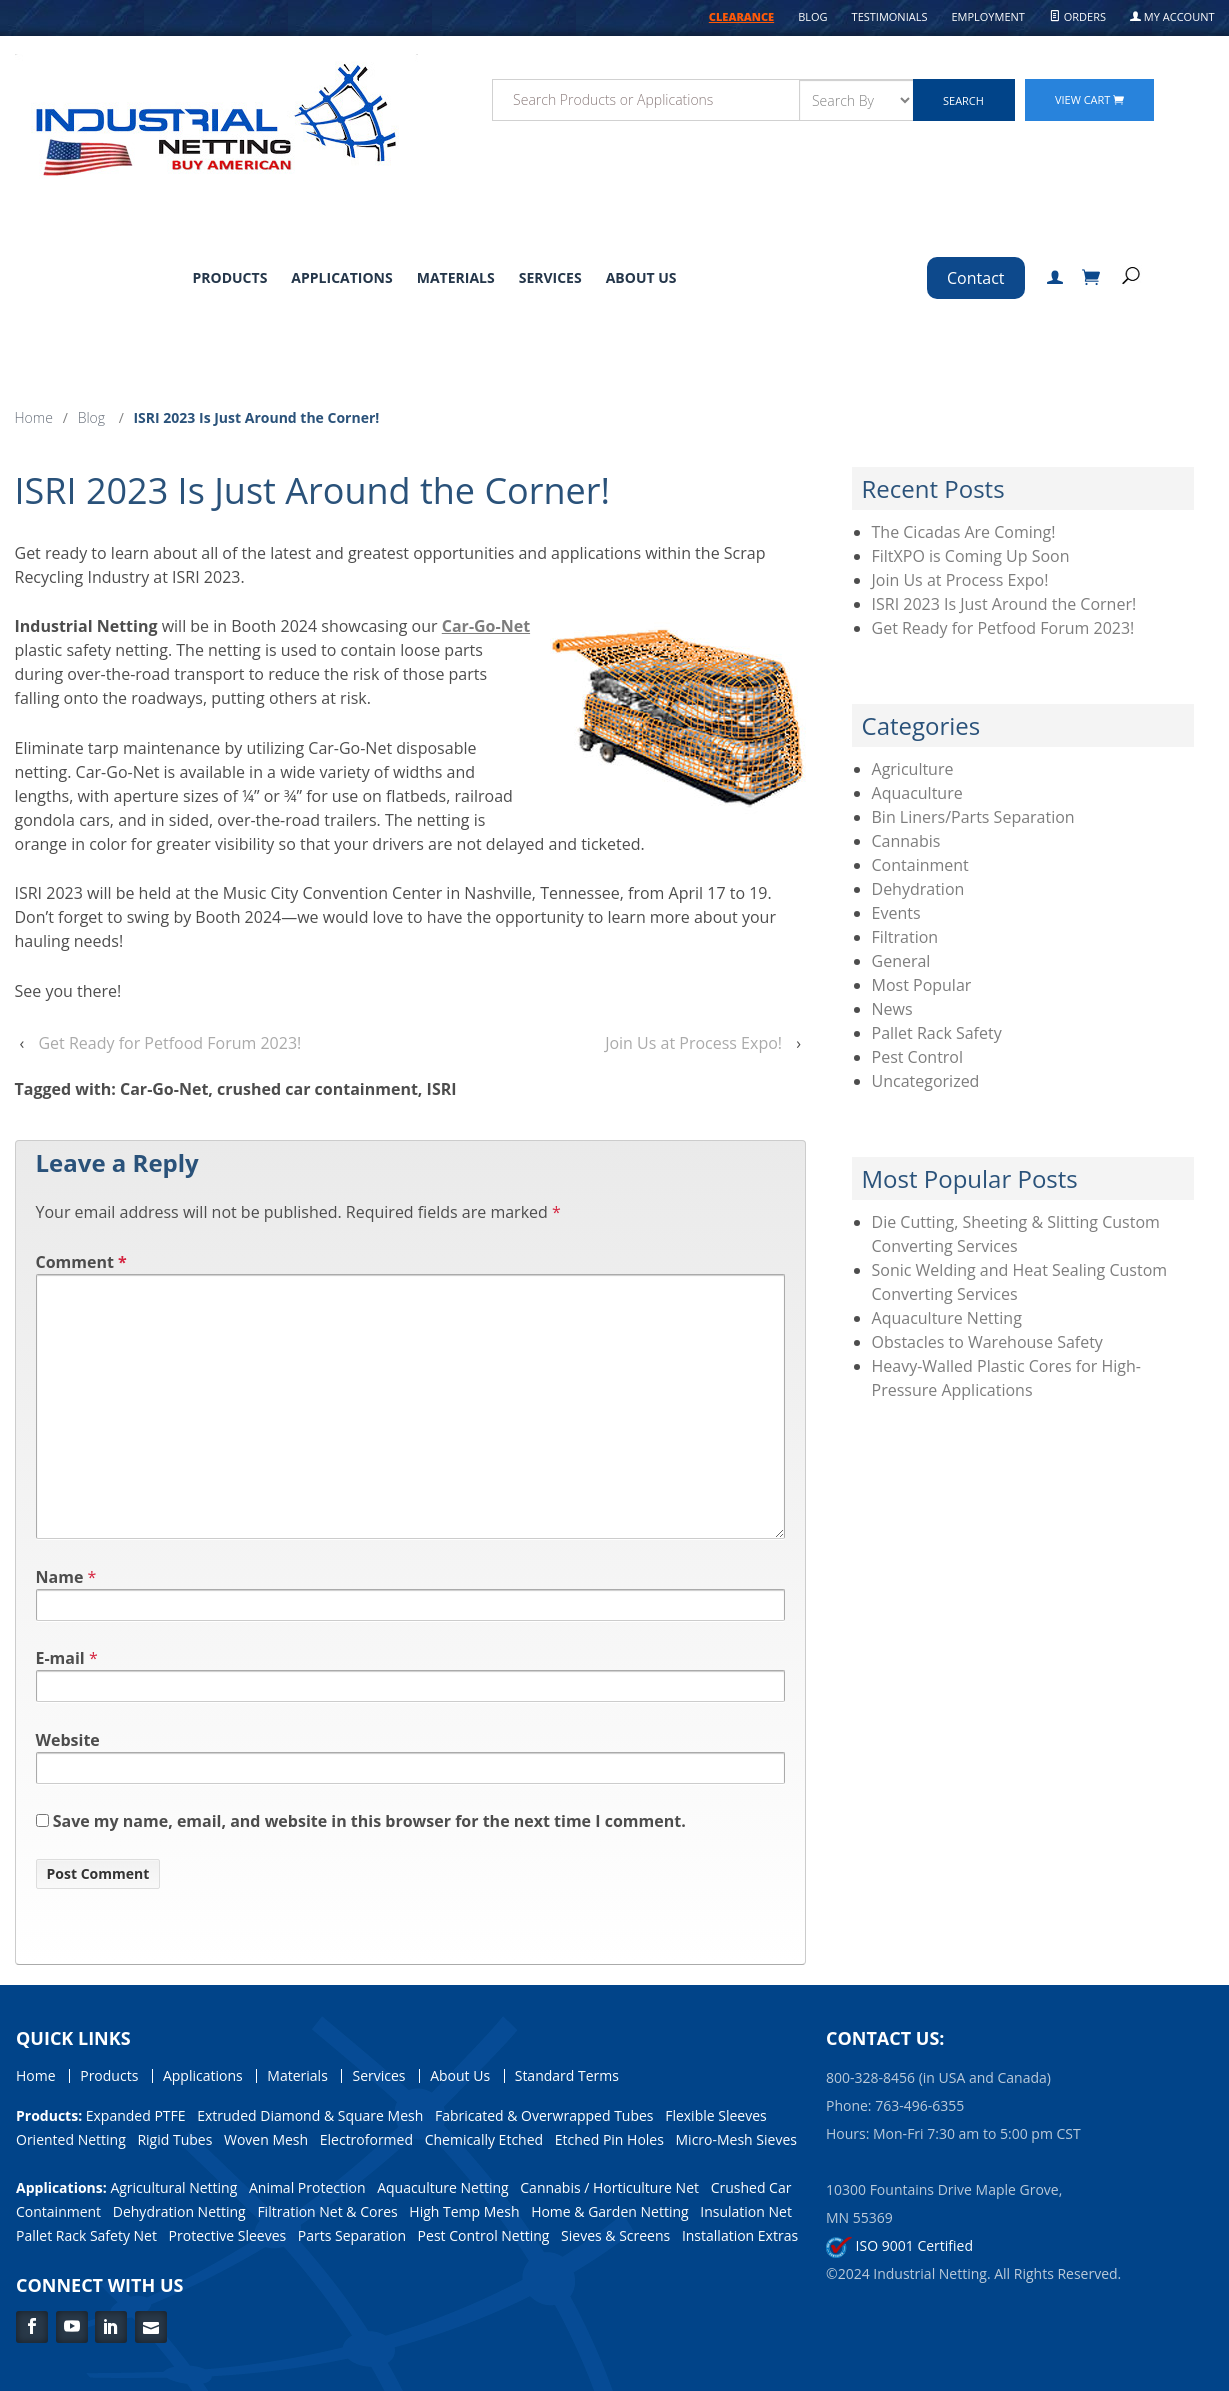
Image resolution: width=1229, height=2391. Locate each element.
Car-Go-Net (486, 626)
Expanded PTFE (136, 2115)
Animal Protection (307, 2187)
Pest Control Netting (484, 2235)
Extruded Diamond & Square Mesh (310, 2115)
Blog (812, 16)
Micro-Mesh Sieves (736, 2139)
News (892, 1009)
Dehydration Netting (179, 2211)
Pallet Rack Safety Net (86, 2235)
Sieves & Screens (615, 2235)
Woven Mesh (266, 2139)
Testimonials (890, 16)
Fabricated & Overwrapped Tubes (544, 2115)
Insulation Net (746, 2211)
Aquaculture (917, 793)
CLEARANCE (741, 16)
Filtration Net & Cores (327, 2211)
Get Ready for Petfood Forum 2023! (169, 1043)
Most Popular (922, 985)
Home (34, 417)
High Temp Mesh (464, 2211)
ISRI (442, 1089)
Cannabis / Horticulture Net (609, 2187)
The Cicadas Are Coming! (964, 532)
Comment (81, 1262)
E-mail (60, 1658)
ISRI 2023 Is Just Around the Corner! (1004, 604)
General (901, 961)
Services (550, 277)
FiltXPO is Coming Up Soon (971, 556)
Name (60, 1577)
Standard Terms (567, 2076)
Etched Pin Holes (609, 2139)
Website (68, 1740)
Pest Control (918, 1057)
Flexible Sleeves (716, 2115)
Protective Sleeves (228, 2235)
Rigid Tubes (174, 2139)
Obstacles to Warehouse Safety (987, 1342)
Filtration (905, 937)
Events (896, 913)
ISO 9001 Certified (899, 2245)
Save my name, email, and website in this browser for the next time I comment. (369, 1821)
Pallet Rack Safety (937, 1033)
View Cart (1089, 99)
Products (229, 277)
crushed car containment (317, 1089)
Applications (341, 277)
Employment (987, 16)
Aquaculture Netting (947, 1318)
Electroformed (366, 2139)
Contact (975, 278)
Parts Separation (352, 2235)
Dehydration (918, 889)
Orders (1077, 16)
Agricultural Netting (173, 2187)
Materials (456, 277)
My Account (1172, 16)
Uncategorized (926, 1081)
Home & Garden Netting (609, 2211)
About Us (641, 277)
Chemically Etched (484, 2139)
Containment (920, 865)
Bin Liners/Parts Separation (973, 817)
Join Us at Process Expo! (693, 1043)
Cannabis (906, 841)
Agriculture (913, 769)
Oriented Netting (71, 2139)
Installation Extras (740, 2235)
